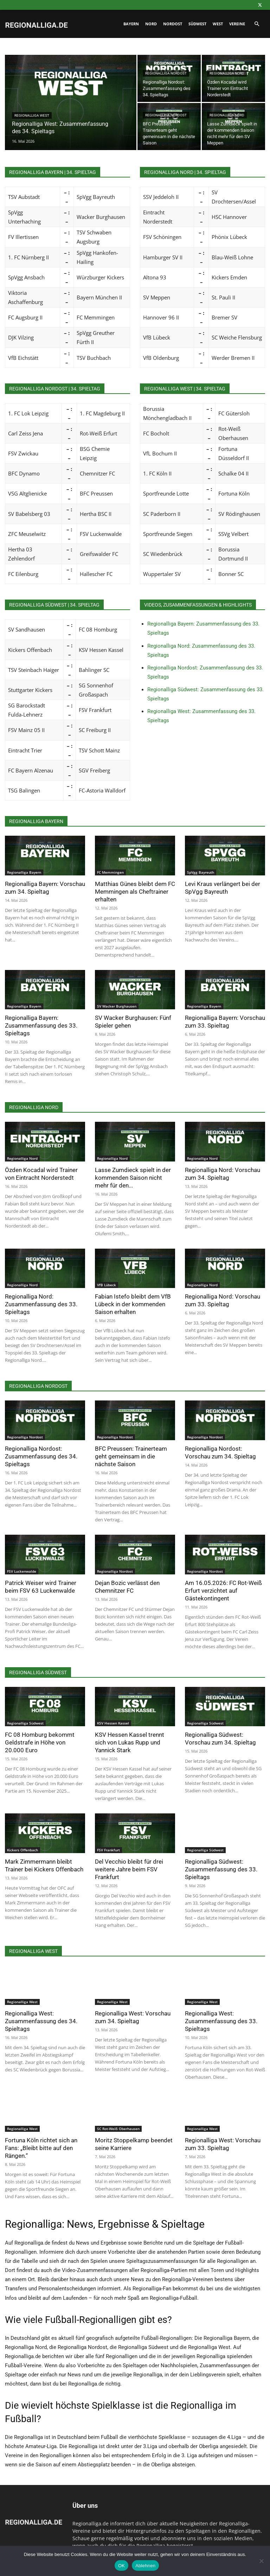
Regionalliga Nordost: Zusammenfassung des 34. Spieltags (41, 1456)
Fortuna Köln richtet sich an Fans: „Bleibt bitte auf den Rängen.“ (41, 2148)
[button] (256, 24)
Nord (151, 23)
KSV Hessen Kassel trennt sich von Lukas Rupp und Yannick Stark (129, 1742)
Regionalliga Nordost (166, 73)
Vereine (237, 23)
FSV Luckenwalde (21, 1571)
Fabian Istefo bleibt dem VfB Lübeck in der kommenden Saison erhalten (133, 1304)
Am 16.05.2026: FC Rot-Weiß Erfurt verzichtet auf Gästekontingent (223, 1590)
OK (121, 2565)
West (218, 23)
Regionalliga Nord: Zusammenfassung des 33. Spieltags (41, 1304)
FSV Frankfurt (108, 1849)
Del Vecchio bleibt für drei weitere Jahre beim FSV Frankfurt (129, 1869)
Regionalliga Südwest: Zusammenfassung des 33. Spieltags (221, 1869)
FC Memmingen (110, 872)
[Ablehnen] (261, 2560)
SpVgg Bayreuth (200, 872)
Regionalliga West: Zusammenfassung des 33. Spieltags (221, 2021)
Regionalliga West (31, 115)
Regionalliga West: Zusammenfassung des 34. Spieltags (41, 2021)
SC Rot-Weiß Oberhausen (118, 2128)
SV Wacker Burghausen (116, 1006)
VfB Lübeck (106, 1284)
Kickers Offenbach (22, 1849)
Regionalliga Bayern (24, 872)
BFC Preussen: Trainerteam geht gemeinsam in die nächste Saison (131, 1456)
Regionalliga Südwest (25, 1723)
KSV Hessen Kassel (113, 1723)
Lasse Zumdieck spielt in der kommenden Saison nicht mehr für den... (133, 1177)
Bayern (131, 23)
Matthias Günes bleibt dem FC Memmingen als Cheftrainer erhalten (135, 891)
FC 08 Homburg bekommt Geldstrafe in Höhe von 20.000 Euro (40, 1742)
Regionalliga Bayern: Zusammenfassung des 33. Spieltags (41, 1025)
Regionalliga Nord (227, 73)
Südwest (197, 23)
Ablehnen (145, 2565)
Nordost (172, 23)
